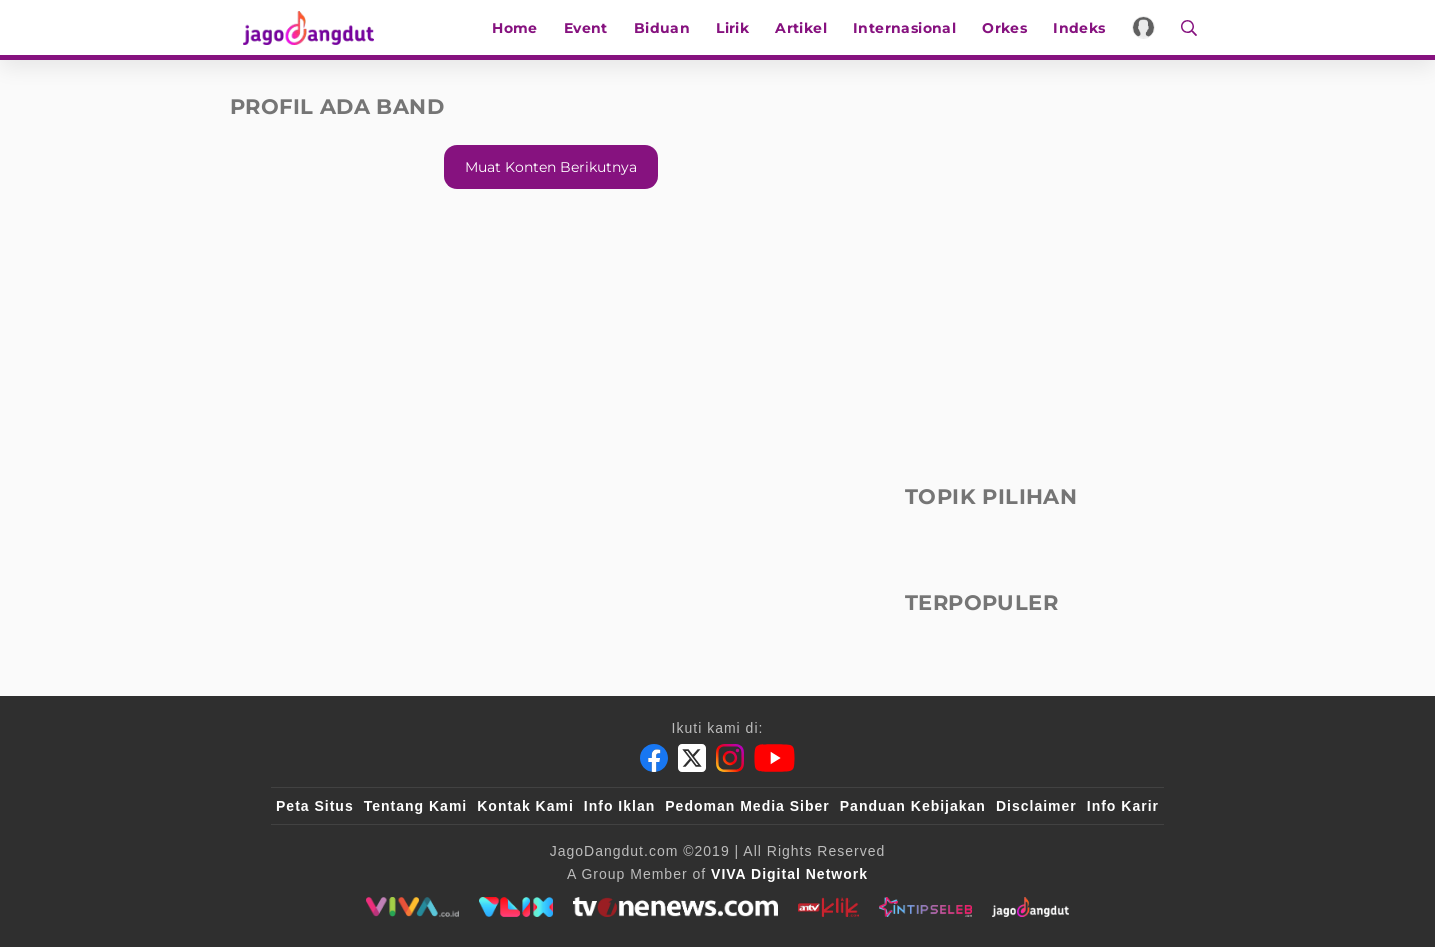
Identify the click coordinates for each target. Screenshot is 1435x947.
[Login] (1151, 27)
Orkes (1013, 28)
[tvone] (675, 907)
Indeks (1088, 28)
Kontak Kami (525, 806)
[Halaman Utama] (302, 27)
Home (524, 28)
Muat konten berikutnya (551, 167)
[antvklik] (828, 907)
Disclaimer (1036, 806)
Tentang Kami (416, 806)
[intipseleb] (925, 907)
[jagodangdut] (1030, 907)
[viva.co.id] (412, 907)
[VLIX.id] (516, 907)
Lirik (741, 28)
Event (594, 28)
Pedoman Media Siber (747, 806)
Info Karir (1123, 806)
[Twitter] (692, 758)
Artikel (810, 28)
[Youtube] (774, 758)
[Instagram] (730, 758)
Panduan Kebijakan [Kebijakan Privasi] (913, 806)
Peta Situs (315, 806)
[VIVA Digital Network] (789, 874)
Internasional (912, 28)
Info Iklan (619, 806)
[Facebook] (654, 758)
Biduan (670, 28)
